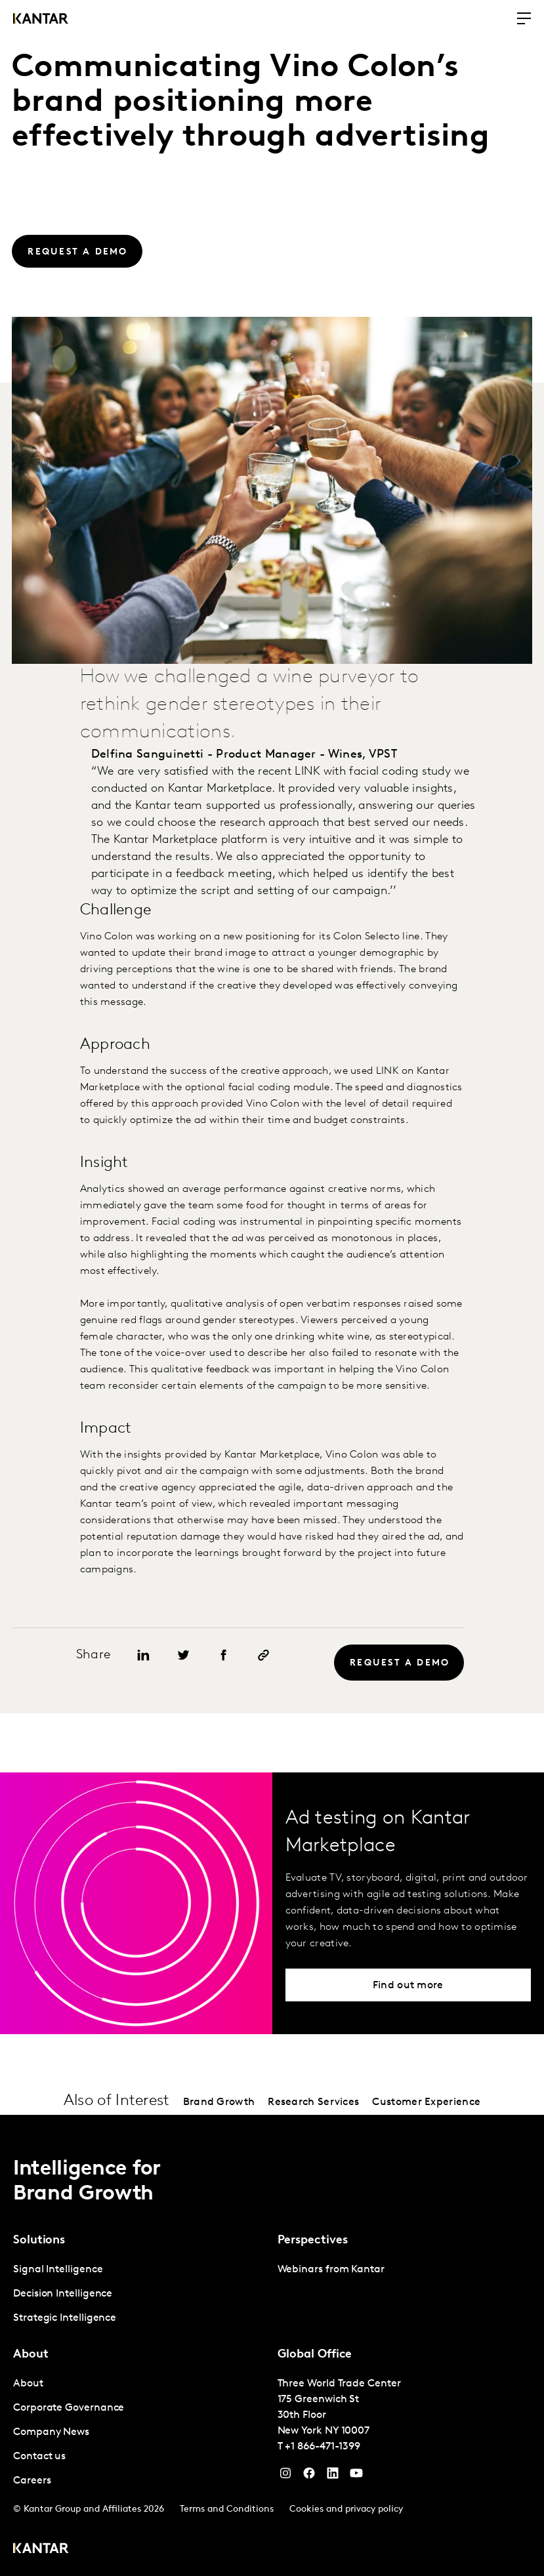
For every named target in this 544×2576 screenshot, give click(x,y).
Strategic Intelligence (64, 2318)
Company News (51, 2432)
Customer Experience (426, 2102)
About (28, 2384)
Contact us (39, 2456)
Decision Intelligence (62, 2294)
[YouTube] (333, 2476)
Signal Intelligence (57, 2269)
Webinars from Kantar (331, 2269)
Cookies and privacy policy (346, 2509)
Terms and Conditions (227, 2509)
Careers (32, 2481)
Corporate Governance (68, 2408)
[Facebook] (309, 2476)
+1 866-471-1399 (322, 2447)
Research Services (313, 2102)
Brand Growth (219, 2102)
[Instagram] (285, 2476)
